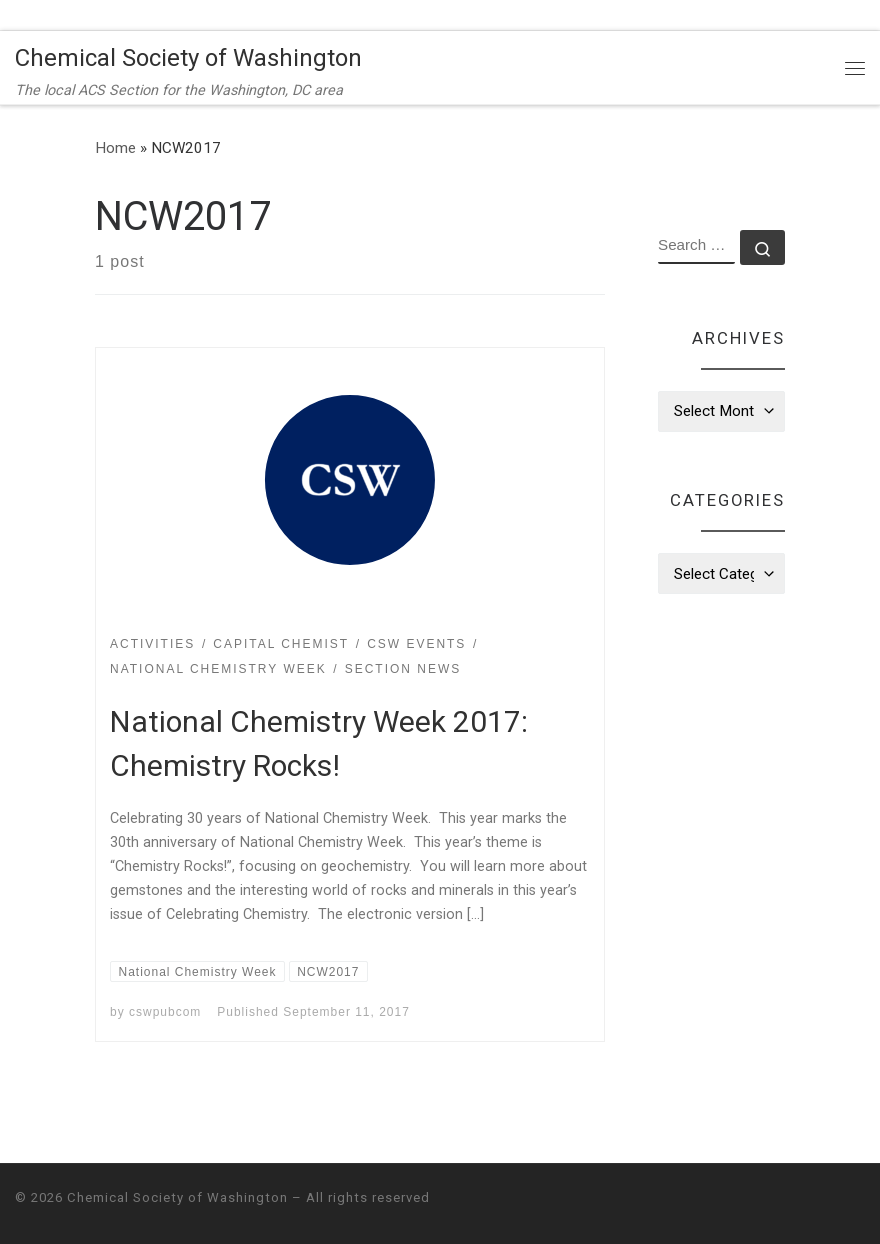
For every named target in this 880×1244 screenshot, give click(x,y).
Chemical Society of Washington (177, 1197)
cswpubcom (165, 1012)
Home (115, 148)
